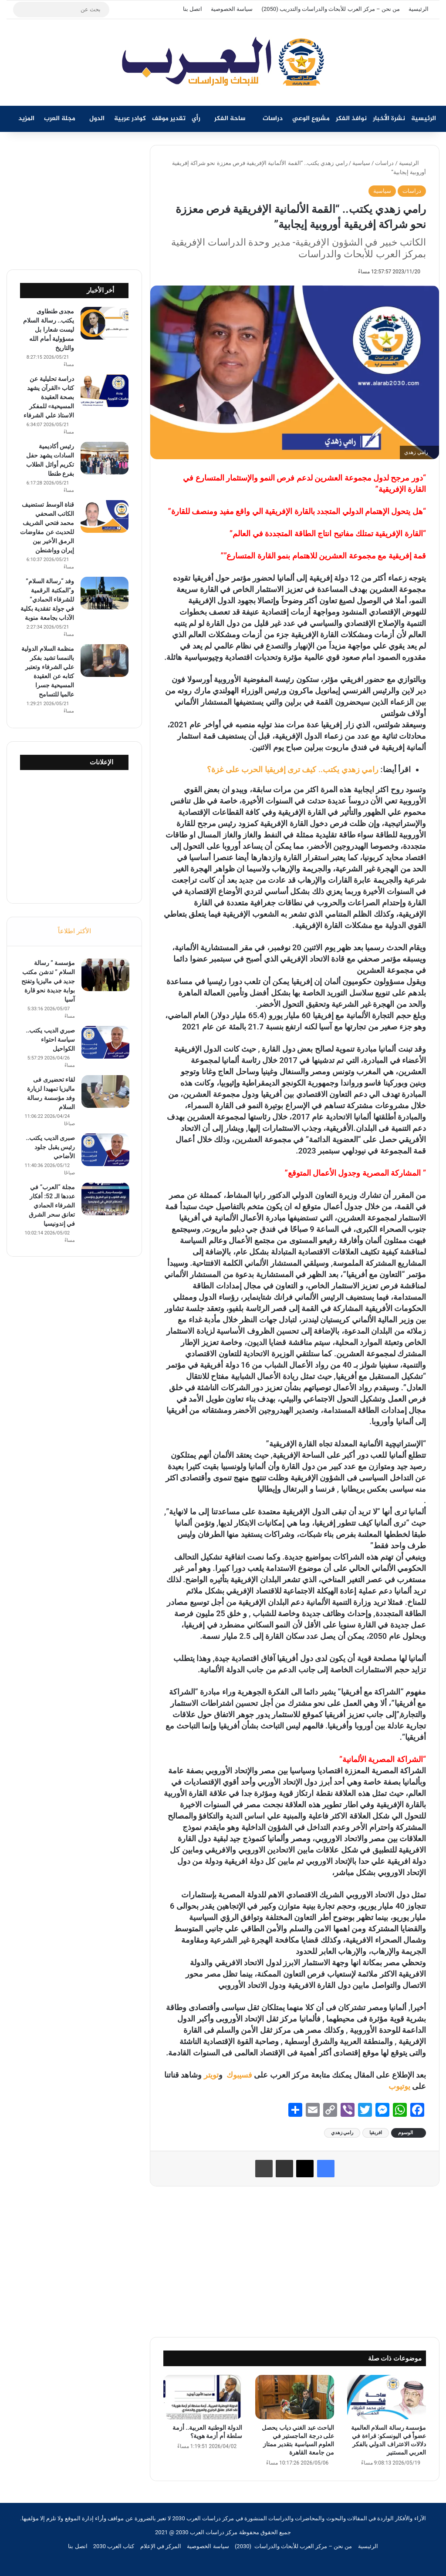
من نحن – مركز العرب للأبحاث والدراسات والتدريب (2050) (330, 9)
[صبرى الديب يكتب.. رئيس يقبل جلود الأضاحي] (104, 1150)
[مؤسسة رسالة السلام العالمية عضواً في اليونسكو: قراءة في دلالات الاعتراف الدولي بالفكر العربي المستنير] (386, 2397)
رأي (196, 118)
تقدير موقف (169, 118)
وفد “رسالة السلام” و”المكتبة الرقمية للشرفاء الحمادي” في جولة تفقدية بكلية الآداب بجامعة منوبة (47, 599)
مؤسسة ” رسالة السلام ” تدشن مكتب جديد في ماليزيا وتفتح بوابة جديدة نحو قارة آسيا (47, 982)
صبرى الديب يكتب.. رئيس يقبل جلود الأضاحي (49, 1147)
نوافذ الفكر (351, 118)
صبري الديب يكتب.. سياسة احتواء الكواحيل (49, 1040)
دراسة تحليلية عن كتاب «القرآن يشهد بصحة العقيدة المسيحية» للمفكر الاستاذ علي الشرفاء (49, 397)
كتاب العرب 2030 (114, 2546)
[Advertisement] (295, 2260)
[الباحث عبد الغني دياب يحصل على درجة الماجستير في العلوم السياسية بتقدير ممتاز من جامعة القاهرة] (294, 2397)
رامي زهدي (342, 2132)
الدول (97, 118)
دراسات (273, 118)
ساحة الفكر (229, 118)
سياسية (361, 163)
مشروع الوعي (311, 118)
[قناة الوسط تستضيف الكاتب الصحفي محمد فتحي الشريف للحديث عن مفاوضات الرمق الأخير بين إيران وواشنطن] (104, 516)
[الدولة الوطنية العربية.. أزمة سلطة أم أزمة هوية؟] (202, 2397)
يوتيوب (399, 2086)
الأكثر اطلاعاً (74, 931)
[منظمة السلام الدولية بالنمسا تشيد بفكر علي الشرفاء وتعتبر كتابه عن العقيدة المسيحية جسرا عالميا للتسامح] (104, 660)
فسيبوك (238, 2074)
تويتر (211, 2074)
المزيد (26, 118)
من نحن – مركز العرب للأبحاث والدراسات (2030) (293, 2546)
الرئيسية (419, 9)
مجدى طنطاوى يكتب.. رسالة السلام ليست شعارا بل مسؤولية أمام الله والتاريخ (48, 329)
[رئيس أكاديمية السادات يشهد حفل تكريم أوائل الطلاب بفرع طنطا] (104, 458)
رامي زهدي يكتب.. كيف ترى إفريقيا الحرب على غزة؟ (292, 769)
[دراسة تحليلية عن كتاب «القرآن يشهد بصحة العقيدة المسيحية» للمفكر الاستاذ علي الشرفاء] (104, 390)
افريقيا (375, 2132)
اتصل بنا (192, 9)
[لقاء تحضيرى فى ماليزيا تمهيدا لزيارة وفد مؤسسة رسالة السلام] (104, 1092)
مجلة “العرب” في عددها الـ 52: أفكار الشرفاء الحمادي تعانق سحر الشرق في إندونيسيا (51, 1206)
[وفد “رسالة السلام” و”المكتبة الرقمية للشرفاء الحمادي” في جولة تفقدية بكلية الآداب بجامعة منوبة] (104, 593)
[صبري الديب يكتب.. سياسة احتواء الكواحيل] (104, 1043)
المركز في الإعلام (160, 2546)
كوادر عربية (130, 118)
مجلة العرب (59, 118)
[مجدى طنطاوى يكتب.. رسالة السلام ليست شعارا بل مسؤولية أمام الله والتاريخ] (104, 323)
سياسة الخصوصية (232, 9)
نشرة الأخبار (389, 118)
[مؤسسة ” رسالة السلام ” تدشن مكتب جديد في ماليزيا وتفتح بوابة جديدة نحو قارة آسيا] (104, 975)
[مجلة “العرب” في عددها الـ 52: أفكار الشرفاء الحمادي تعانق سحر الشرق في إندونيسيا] (104, 1200)
